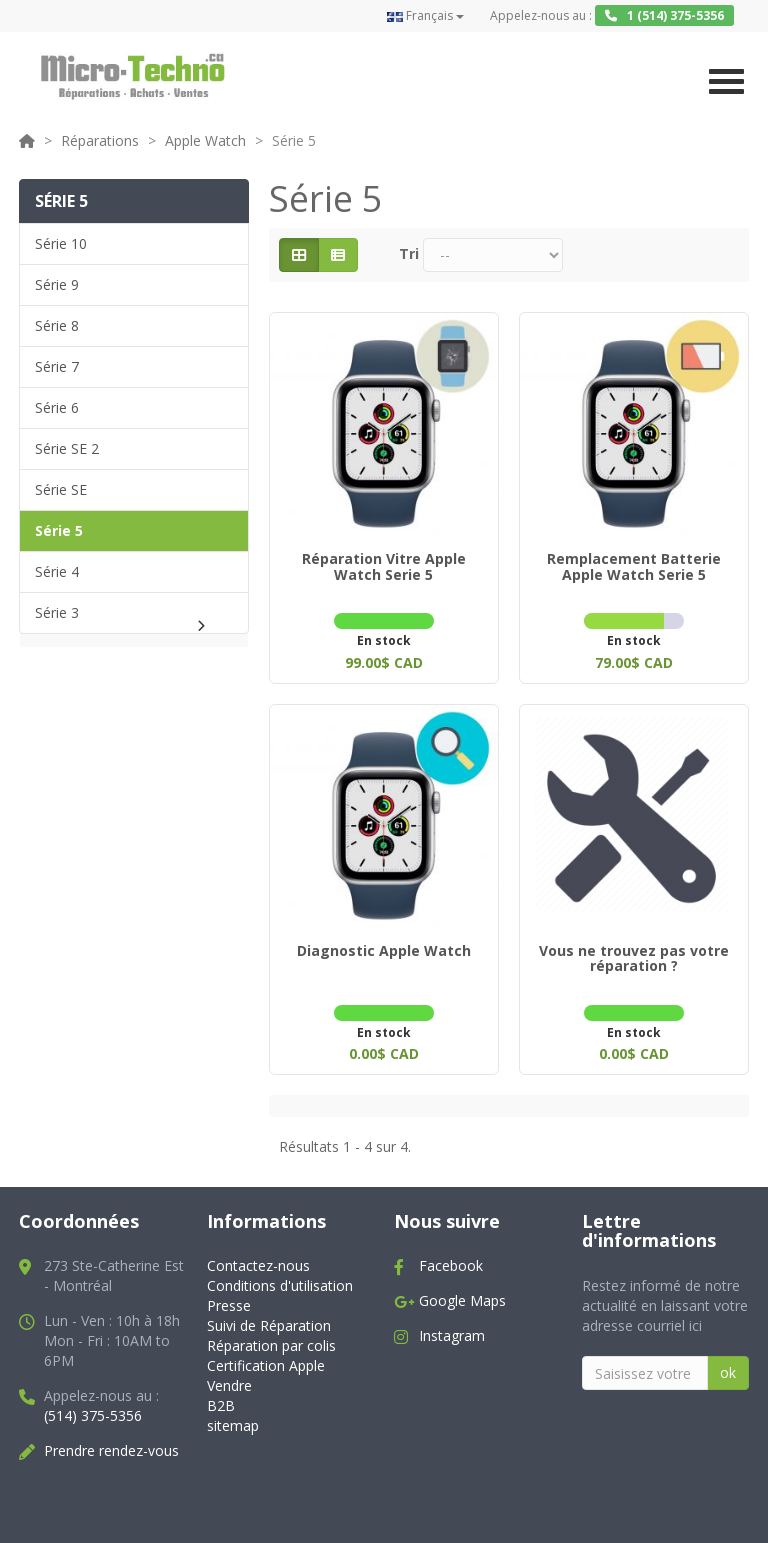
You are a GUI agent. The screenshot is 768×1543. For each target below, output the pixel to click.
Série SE (61, 489)
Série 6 (57, 407)
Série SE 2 (67, 448)
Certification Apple (266, 1357)
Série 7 (57, 366)
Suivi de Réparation (269, 1318)
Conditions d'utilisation (280, 1278)
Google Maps (462, 1293)
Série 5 (59, 530)
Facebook (451, 1258)
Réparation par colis (271, 1337)
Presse (229, 1298)
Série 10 (61, 243)
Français (425, 15)
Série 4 (57, 571)
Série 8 (57, 325)
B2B (221, 1397)
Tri (409, 253)
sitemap (233, 1417)
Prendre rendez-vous (111, 1442)
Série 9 (57, 284)
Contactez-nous (258, 1258)
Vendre (229, 1377)
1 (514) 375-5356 (664, 15)
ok (728, 1364)
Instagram (452, 1328)
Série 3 (57, 612)
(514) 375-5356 (93, 1407)
